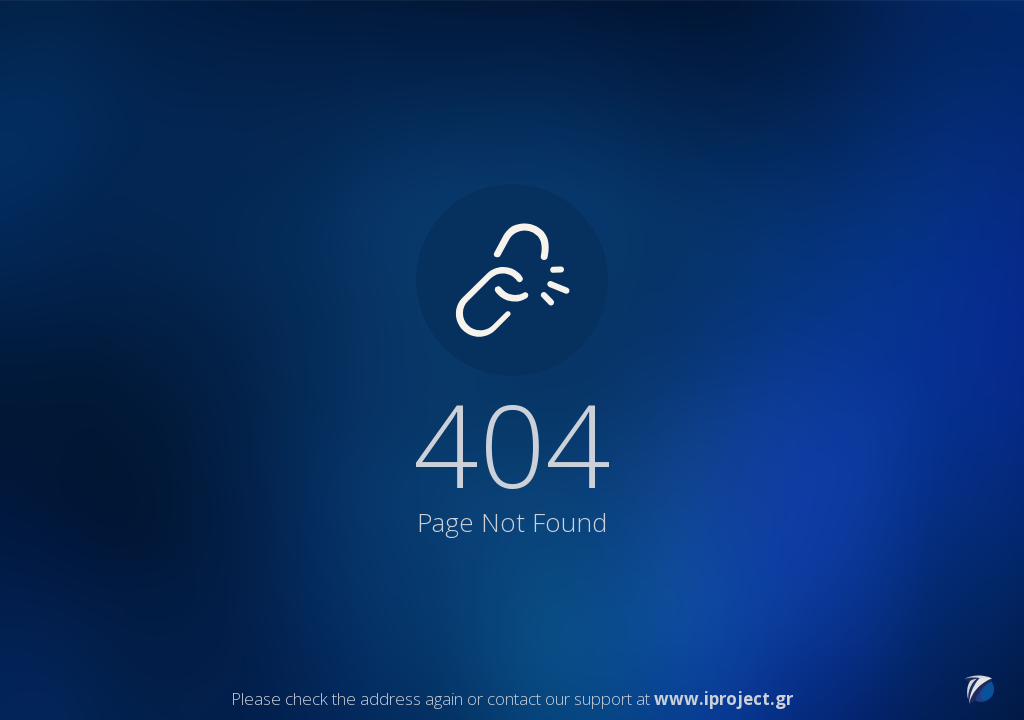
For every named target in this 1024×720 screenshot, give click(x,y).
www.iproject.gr (723, 698)
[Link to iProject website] (979, 698)
